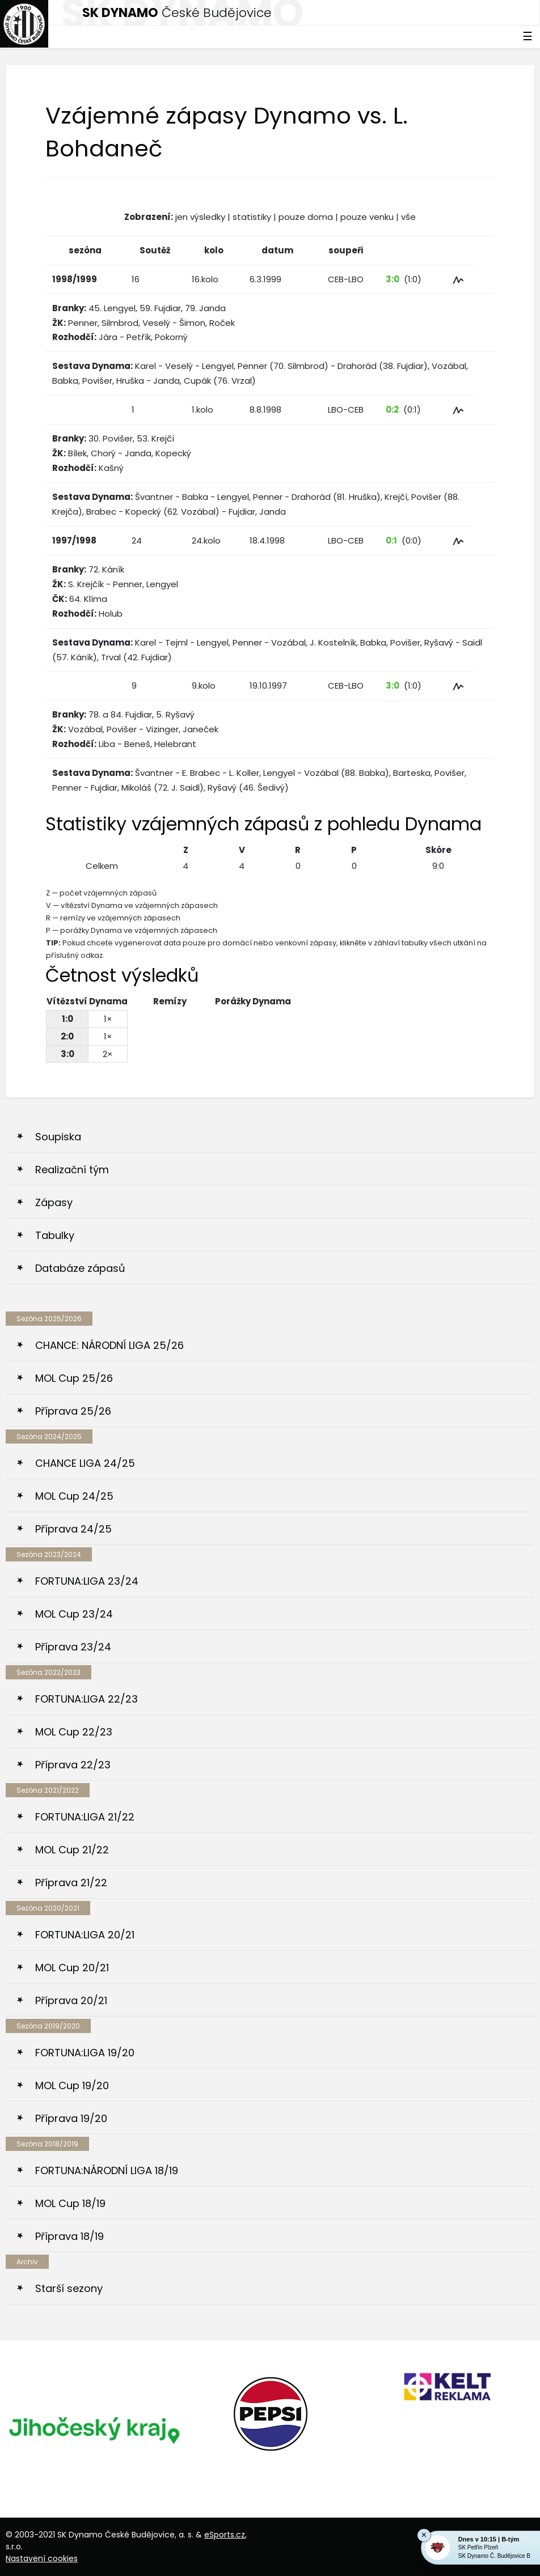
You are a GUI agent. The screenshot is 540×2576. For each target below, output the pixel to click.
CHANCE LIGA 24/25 (85, 1463)
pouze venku (367, 217)
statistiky (252, 217)
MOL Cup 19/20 (72, 2085)
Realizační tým (72, 1169)
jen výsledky (200, 217)
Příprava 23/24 (73, 1647)
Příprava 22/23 (73, 1765)
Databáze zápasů (80, 1268)
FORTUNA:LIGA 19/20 (84, 2052)
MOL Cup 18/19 (70, 2203)
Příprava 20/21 (71, 2000)
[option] (94, 2429)
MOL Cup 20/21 (72, 1967)
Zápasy (54, 1202)
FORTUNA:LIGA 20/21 (84, 1935)
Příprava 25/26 (73, 1411)
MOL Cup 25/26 (74, 1378)
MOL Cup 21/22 (72, 1850)
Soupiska (58, 1137)
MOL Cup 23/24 (74, 1614)
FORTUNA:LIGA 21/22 (84, 1817)
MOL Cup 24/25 (74, 1496)
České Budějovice (177, 13)
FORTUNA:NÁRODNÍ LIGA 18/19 (106, 2170)
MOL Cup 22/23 (73, 1732)
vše (408, 217)
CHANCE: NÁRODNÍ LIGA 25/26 (109, 1345)
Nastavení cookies (42, 2558)
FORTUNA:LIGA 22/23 (86, 1699)
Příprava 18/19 (69, 2236)
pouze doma (306, 217)
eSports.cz (224, 2534)
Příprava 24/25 (73, 1529)
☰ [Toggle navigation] (527, 36)
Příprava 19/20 (71, 2118)
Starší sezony (69, 2288)
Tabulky (54, 1235)
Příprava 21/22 (71, 1882)
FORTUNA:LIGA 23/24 (86, 1581)
